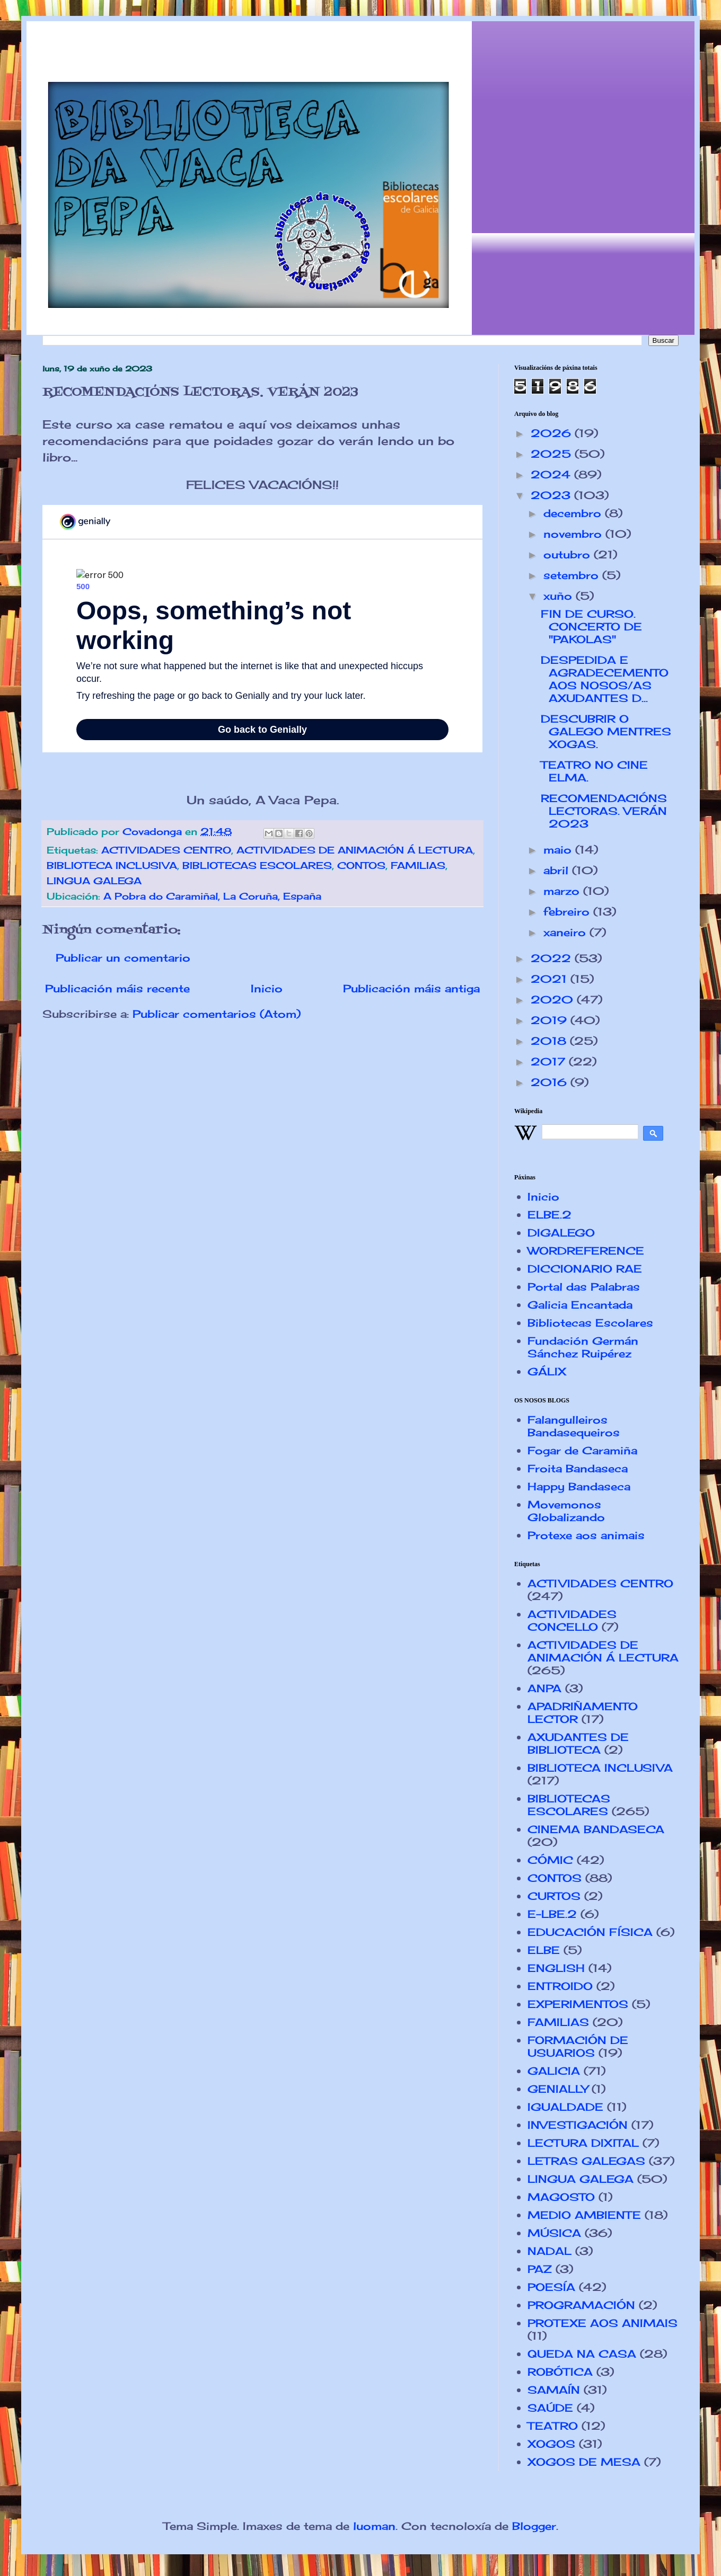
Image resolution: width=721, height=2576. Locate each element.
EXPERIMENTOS (577, 2004)
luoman (374, 2526)
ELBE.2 (549, 1214)
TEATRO (552, 2425)
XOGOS (551, 2443)
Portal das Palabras (583, 1286)
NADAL (549, 2251)
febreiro (568, 911)
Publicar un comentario (123, 957)
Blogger (534, 2526)
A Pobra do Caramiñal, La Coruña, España (212, 896)
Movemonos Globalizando (566, 1511)
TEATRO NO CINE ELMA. (594, 771)
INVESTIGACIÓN (577, 2124)
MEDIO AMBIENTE (584, 2215)
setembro (572, 575)
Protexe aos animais (586, 1535)
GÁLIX (546, 1371)
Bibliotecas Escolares (590, 1322)
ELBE (543, 1950)
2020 (554, 999)
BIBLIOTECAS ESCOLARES (257, 865)
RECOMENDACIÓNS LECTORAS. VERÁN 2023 (604, 811)
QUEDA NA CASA (581, 2353)
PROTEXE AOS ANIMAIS (602, 2323)
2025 (553, 453)
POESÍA (551, 2287)
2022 (553, 958)
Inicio (267, 988)
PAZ (539, 2269)
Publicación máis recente (117, 988)
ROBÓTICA (560, 2371)
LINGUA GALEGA (94, 880)
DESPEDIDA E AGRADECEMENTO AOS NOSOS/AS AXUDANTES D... (605, 679)
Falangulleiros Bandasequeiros (573, 1426)
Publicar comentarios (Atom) (217, 1013)
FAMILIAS (418, 865)
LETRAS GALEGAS (586, 2161)
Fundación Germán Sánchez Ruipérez (582, 1347)
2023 (552, 495)
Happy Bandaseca (578, 1486)
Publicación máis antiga (411, 988)
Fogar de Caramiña (582, 1450)
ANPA (544, 1688)
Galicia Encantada (579, 1304)
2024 (552, 474)
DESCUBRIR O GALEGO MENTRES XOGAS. (606, 731)
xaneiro (566, 932)
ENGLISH (556, 1968)
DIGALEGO (561, 1232)
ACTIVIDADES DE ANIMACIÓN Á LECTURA (354, 850)
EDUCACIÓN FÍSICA (590, 1932)
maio (559, 849)
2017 (550, 1061)
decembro (574, 513)
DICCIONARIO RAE (584, 1268)
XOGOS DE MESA (583, 2461)
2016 (550, 1082)
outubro (568, 554)
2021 (550, 978)
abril (557, 870)
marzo (563, 891)
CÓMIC (550, 1860)
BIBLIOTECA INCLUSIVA (112, 865)
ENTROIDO (560, 1986)
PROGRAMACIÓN (581, 2305)
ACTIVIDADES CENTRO (166, 850)
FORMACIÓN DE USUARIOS (577, 2046)
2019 (550, 1020)
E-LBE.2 (552, 1914)
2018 (550, 1040)
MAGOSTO (561, 2197)
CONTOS (361, 865)
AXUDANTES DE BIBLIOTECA (578, 1743)
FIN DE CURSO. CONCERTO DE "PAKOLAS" (591, 626)
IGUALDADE (565, 2106)
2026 (553, 433)
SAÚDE (550, 2407)
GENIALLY (557, 2088)
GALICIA (553, 2070)
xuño (559, 595)
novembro (574, 533)
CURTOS (554, 1896)
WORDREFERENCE (585, 1250)
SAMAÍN (553, 2389)
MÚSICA (554, 2233)
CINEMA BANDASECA (595, 1829)
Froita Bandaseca (577, 1468)
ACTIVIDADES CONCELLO (572, 1620)
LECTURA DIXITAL (583, 2142)
